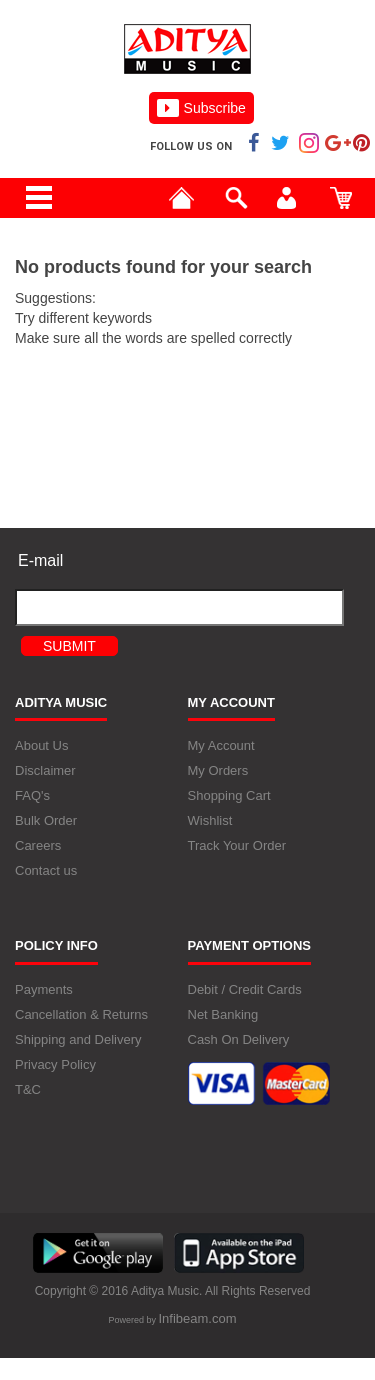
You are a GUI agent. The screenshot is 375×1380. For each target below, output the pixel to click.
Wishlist (210, 822)
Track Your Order (237, 847)
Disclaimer (45, 772)
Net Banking (223, 1015)
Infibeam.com (197, 1319)
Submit (69, 646)
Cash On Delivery (239, 1040)
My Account (221, 747)
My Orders (218, 772)
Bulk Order (46, 822)
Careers (38, 847)
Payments (44, 990)
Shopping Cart (229, 797)
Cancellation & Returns (81, 1015)
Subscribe (201, 108)
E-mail (40, 560)
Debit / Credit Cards (245, 990)
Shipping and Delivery (78, 1040)
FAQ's (32, 797)
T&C (28, 1090)
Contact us (46, 872)
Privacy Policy (55, 1065)
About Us (41, 747)
